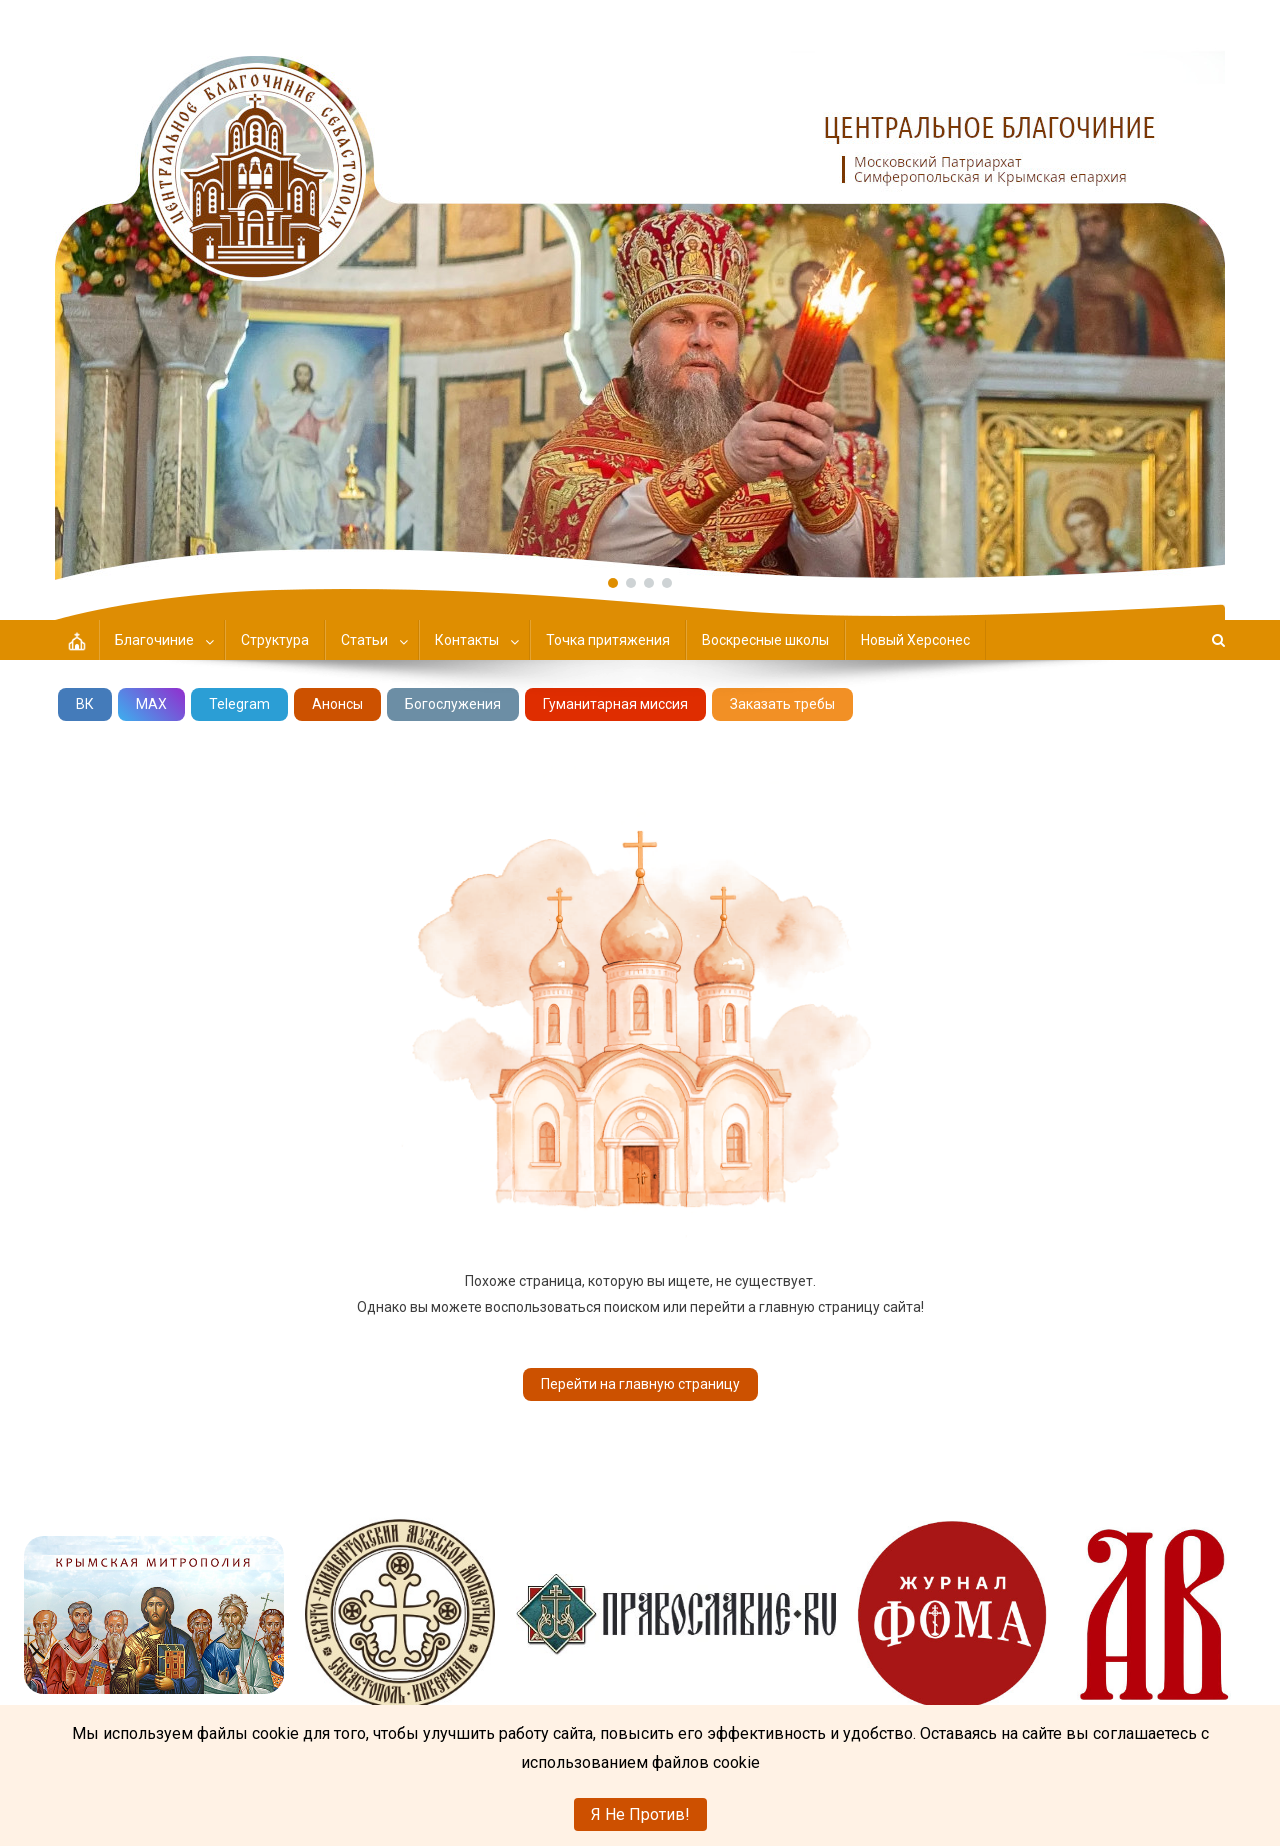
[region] (640, 290)
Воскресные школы (765, 640)
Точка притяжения (608, 640)
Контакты (467, 640)
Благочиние (154, 640)
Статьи (364, 640)
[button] (640, 290)
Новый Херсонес (915, 640)
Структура (275, 640)
